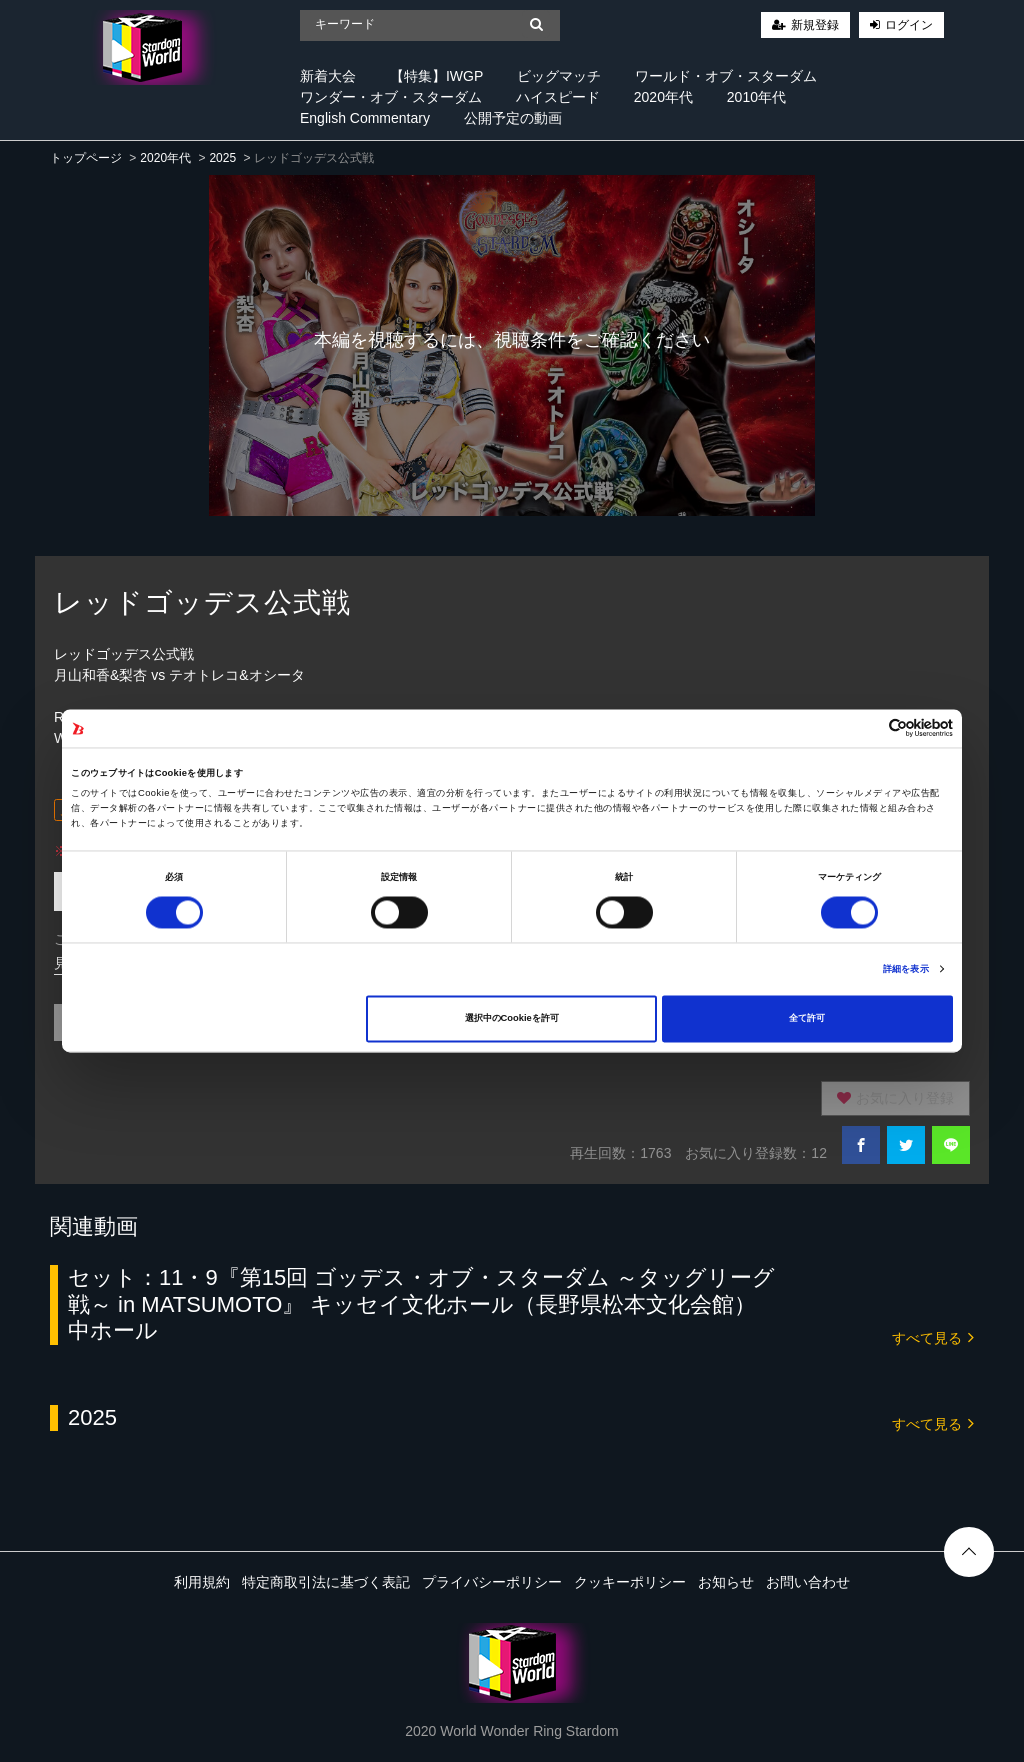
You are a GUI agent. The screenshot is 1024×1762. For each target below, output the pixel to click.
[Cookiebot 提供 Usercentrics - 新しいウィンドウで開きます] (865, 728)
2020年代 (663, 97)
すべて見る (933, 1336)
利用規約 (202, 1582)
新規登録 (815, 25)
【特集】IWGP (436, 76)
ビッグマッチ (559, 76)
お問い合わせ (808, 1582)
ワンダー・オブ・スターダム (391, 97)
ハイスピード (558, 97)
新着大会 (328, 76)
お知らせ (726, 1582)
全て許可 (807, 1019)
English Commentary (365, 118)
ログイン (909, 25)
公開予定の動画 (513, 118)
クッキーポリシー (630, 1582)
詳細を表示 (906, 969)
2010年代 (756, 97)
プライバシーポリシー (492, 1582)
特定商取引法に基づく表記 (326, 1582)
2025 (222, 158)
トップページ (86, 158)
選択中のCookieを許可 (512, 1019)
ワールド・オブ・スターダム (726, 76)
